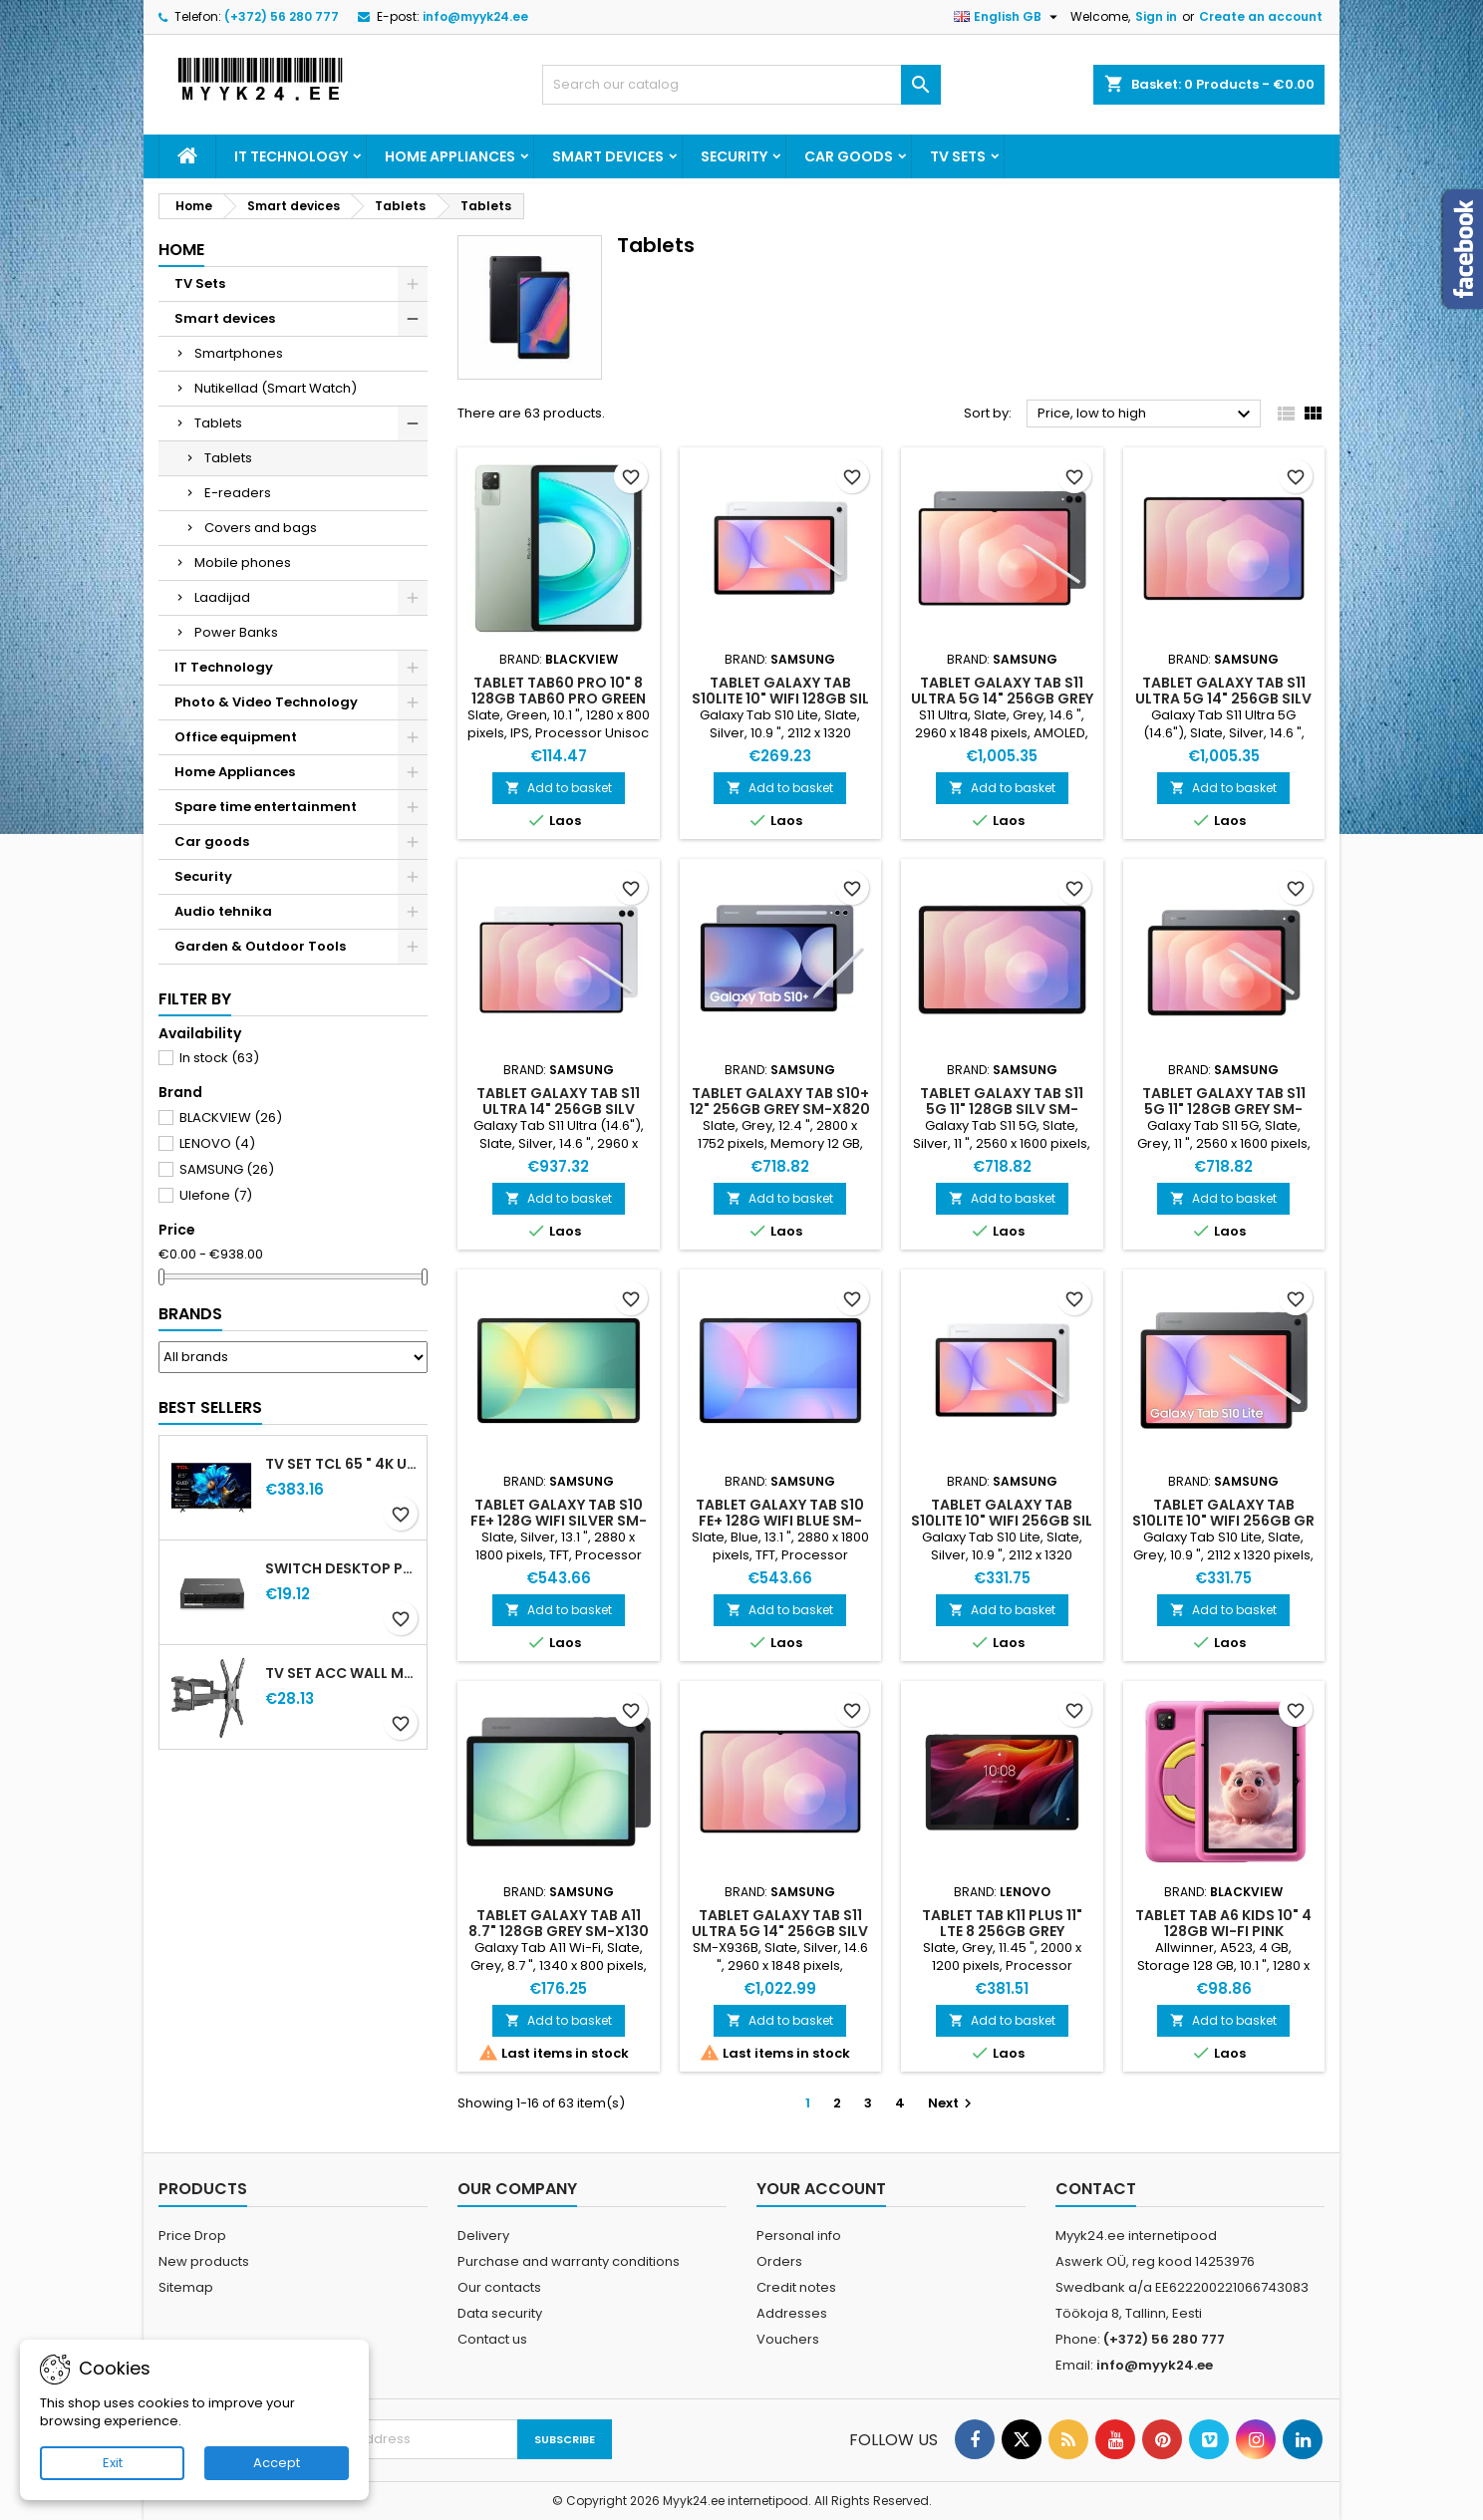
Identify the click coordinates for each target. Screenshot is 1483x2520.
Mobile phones (242, 562)
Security (734, 156)
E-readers (237, 492)
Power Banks (236, 632)
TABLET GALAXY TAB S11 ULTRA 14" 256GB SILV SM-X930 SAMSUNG (558, 1109)
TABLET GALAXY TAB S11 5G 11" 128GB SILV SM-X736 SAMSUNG (1001, 1109)
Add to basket (558, 787)
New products (203, 2261)
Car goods (848, 156)
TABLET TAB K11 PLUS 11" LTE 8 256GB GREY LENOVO (1002, 1931)
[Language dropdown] (1008, 17)
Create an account (1261, 16)
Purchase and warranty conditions (568, 2261)
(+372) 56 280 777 (281, 16)
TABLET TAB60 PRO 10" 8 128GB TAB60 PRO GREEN (558, 690)
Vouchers (787, 2339)
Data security (499, 2313)
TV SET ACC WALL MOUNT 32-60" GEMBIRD (342, 1673)
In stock (219, 1057)
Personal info (798, 2235)
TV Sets (958, 156)
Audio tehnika (223, 911)
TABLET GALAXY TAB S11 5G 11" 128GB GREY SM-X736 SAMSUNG (1224, 1109)
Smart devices (608, 156)
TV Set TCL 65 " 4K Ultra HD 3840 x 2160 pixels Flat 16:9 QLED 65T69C (342, 1464)
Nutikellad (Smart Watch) (275, 388)
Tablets (218, 423)
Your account (821, 2188)
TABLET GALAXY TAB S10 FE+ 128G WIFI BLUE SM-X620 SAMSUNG (780, 1520)
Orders (779, 2261)
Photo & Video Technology (266, 702)
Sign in (1156, 16)
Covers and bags (260, 527)
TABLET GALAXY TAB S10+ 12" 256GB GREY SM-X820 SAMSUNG (780, 1109)
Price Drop (192, 2235)
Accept (276, 2462)
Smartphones (238, 353)
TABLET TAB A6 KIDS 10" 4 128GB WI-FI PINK (1223, 1923)
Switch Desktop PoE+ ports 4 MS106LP (342, 1568)
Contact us (492, 2339)
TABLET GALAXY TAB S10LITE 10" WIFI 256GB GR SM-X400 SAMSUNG (1223, 1520)
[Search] (741, 85)
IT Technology (291, 156)
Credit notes (796, 2287)
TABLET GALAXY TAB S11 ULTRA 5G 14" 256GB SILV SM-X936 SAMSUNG (1223, 698)
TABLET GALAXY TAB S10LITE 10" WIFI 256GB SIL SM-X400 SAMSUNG (1001, 1520)
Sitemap (185, 2287)
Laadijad (222, 597)
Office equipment (235, 736)
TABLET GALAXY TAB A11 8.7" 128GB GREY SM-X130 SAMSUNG (558, 1931)
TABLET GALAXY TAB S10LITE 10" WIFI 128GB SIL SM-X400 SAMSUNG (780, 698)
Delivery (483, 2235)
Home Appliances (450, 156)
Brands (190, 1313)
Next (952, 2103)
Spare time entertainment (265, 806)
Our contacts (499, 2287)
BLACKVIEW (230, 1117)
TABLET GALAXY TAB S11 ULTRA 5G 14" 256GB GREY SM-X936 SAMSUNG (1002, 698)
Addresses (791, 2313)
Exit (113, 2462)
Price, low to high (1147, 414)
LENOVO (217, 1143)
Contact (1095, 2188)
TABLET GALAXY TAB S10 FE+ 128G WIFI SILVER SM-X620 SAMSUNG (558, 1520)
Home (181, 249)
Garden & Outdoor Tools (260, 946)
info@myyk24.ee (475, 16)
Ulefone (215, 1195)
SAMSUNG (226, 1169)
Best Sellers (210, 1407)
